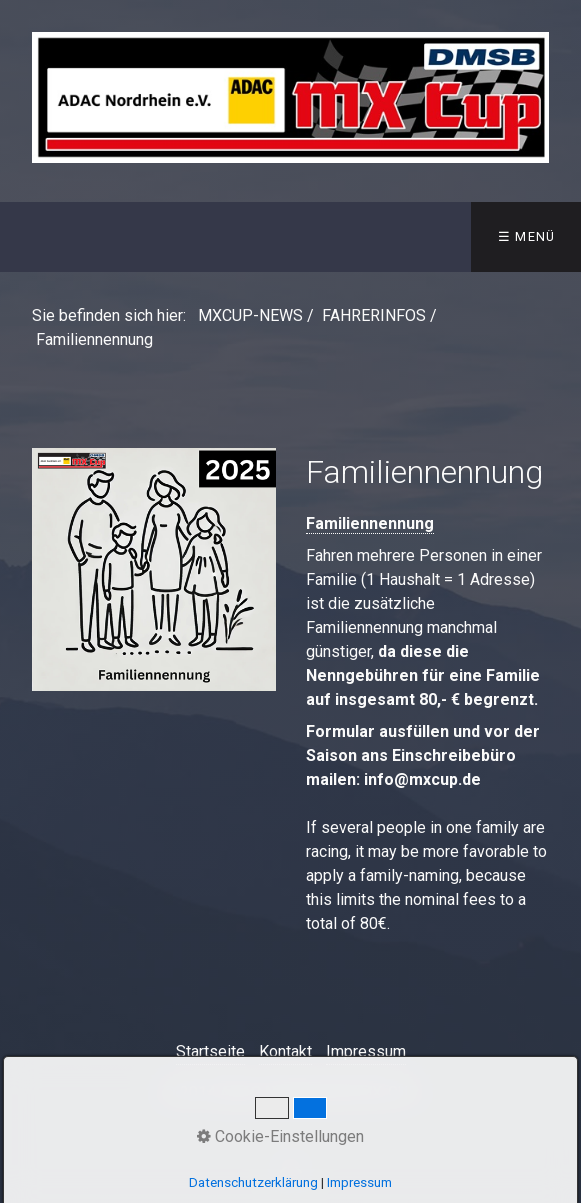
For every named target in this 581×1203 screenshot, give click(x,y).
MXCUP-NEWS (250, 315)
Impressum (366, 1051)
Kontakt (285, 1051)
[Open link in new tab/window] (153, 569)
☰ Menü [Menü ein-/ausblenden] (527, 236)
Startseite (210, 1051)
